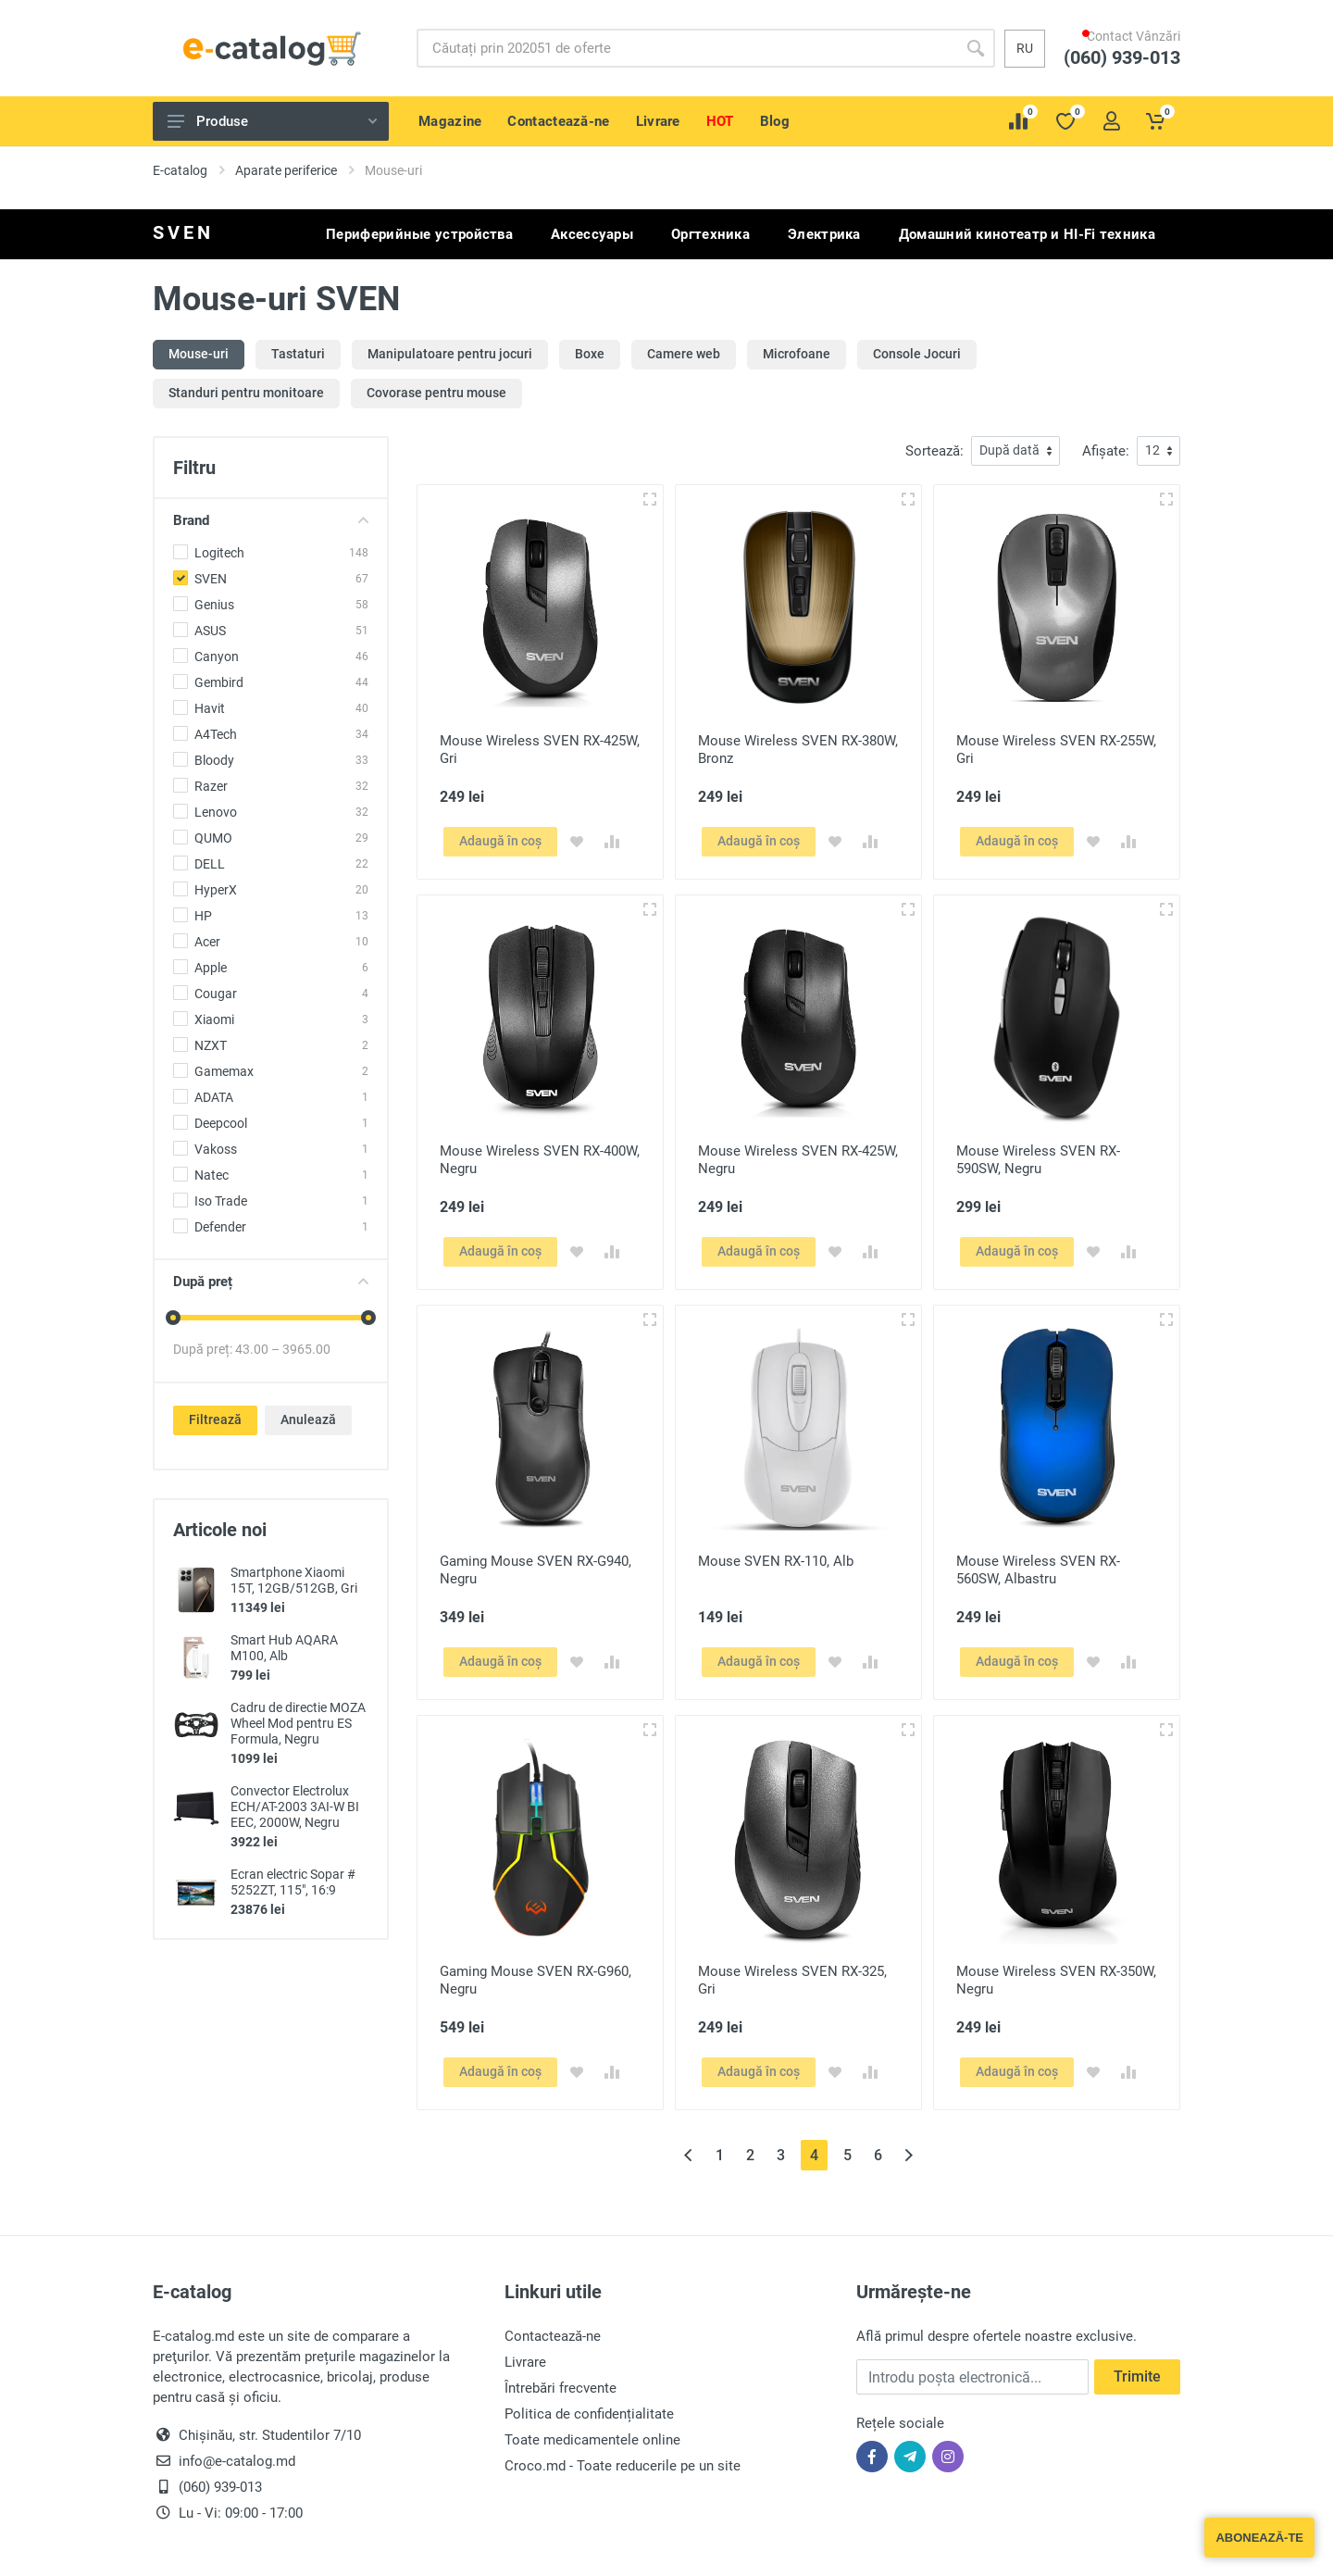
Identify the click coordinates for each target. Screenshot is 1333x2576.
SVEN (210, 578)
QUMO (213, 838)
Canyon (216, 656)
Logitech (219, 552)
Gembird (218, 682)
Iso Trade (220, 1201)
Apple (210, 967)
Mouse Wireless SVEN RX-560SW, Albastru (1038, 1570)
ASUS (210, 630)
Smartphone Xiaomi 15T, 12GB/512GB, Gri (293, 1580)
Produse (272, 121)
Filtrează (215, 1419)
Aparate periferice (286, 170)
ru (1024, 48)
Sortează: (934, 451)
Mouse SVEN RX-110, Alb (775, 1561)
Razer (211, 786)
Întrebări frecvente (561, 2388)
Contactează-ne (553, 2336)
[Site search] (686, 48)
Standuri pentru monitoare (246, 392)
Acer (207, 941)
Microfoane (796, 353)
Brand (270, 520)
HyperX (215, 889)
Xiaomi (214, 1019)
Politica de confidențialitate (589, 2414)
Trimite (1137, 2376)
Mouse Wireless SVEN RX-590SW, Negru (1038, 1160)
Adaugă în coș (500, 840)
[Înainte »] (908, 2155)
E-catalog (180, 170)
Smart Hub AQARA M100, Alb (284, 1647)
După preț (270, 1281)
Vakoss (215, 1149)
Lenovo (215, 812)
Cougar (215, 993)
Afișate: (1105, 451)
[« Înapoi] (689, 2155)
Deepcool (220, 1123)
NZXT (210, 1045)
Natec (211, 1175)
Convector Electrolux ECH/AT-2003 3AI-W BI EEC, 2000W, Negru (294, 1806)
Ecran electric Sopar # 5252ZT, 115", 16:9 (292, 1882)
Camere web (683, 353)
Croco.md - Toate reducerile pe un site (623, 2465)
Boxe (589, 353)
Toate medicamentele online (592, 2440)
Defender (220, 1226)
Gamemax (224, 1071)
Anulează (308, 1419)
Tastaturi (298, 353)
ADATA (213, 1097)
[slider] (173, 1317)
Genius (214, 604)
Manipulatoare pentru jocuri (450, 353)
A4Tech (215, 734)
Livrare (525, 2362)
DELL (209, 864)
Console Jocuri (917, 353)
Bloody (214, 760)
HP (203, 915)
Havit (209, 708)
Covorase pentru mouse (436, 392)
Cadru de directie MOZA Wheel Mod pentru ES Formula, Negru (298, 1723)
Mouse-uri (198, 353)
